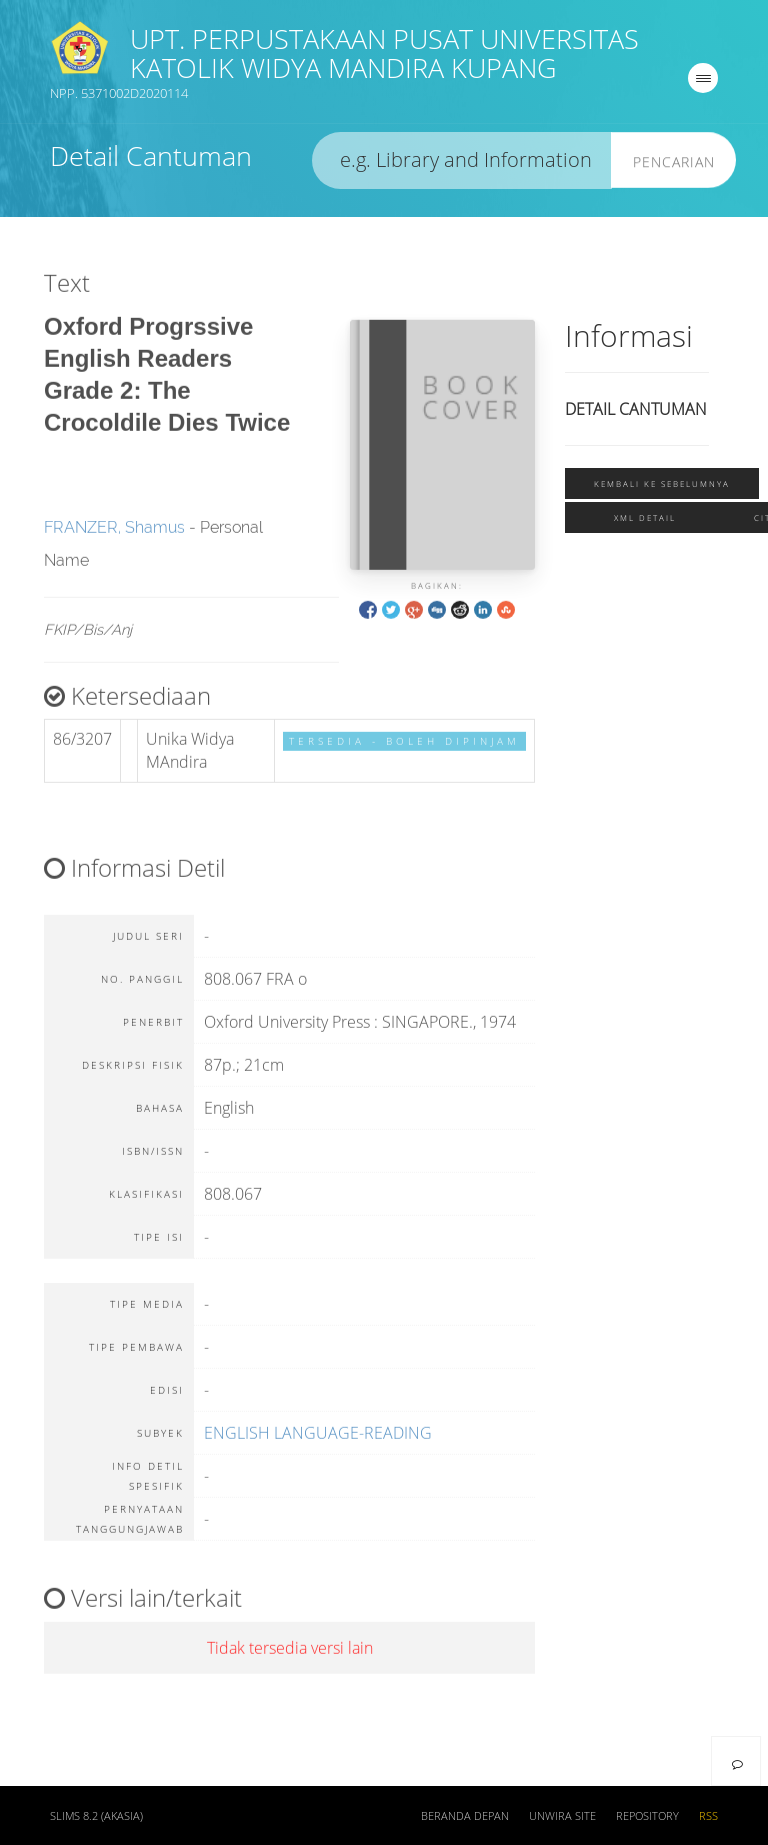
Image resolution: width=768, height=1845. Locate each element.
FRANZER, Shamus (114, 542)
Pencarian (674, 163)
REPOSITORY (647, 1816)
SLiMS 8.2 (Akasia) (96, 1816)
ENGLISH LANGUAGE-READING (318, 1448)
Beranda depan (465, 1816)
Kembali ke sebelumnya (662, 485)
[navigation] (703, 80)
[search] (462, 162)
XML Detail (645, 520)
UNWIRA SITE (562, 1816)
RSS (708, 1816)
